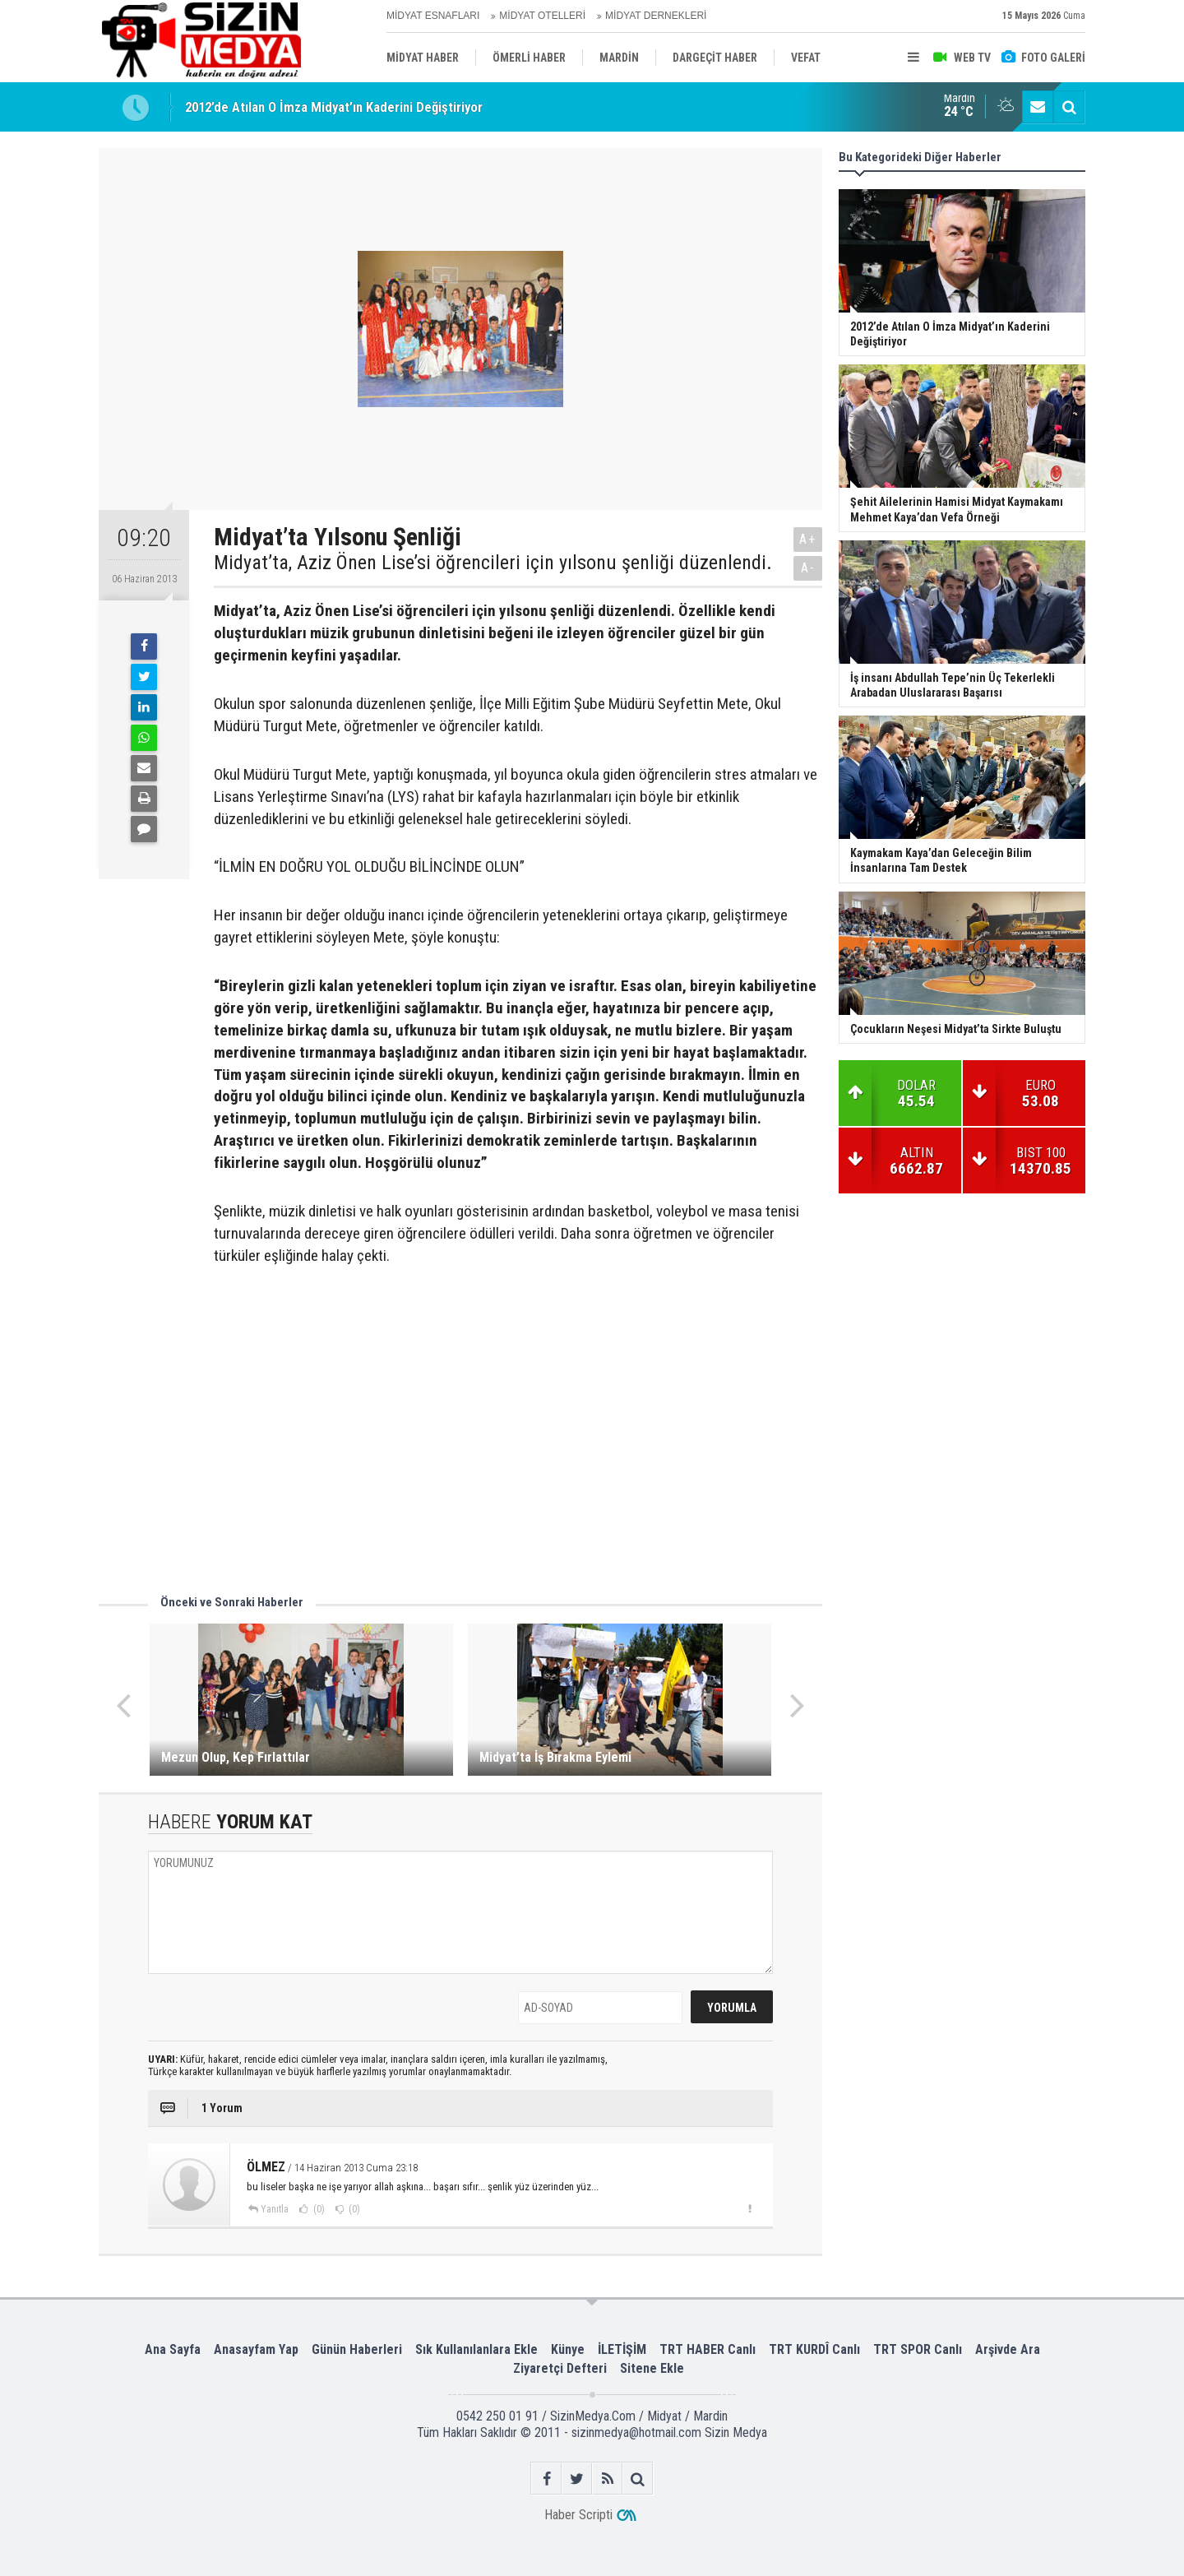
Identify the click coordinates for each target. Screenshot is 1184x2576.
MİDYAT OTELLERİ (542, 15)
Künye (568, 2349)
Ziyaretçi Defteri (560, 2368)
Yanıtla (275, 2209)
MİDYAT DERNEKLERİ (655, 15)
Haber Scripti (578, 2515)
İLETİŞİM (622, 2349)
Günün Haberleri (357, 2349)
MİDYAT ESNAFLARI (432, 15)
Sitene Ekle (652, 2368)
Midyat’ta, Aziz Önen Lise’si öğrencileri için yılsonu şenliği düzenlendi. (493, 562)
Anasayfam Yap (256, 2349)
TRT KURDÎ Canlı (814, 2349)
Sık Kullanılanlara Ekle (476, 2349)
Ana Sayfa (173, 2349)
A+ (807, 539)
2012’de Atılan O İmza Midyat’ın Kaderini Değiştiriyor (334, 107)
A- (808, 568)
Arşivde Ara (1007, 2349)
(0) (318, 2209)
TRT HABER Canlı (707, 2349)
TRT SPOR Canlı (917, 2349)
